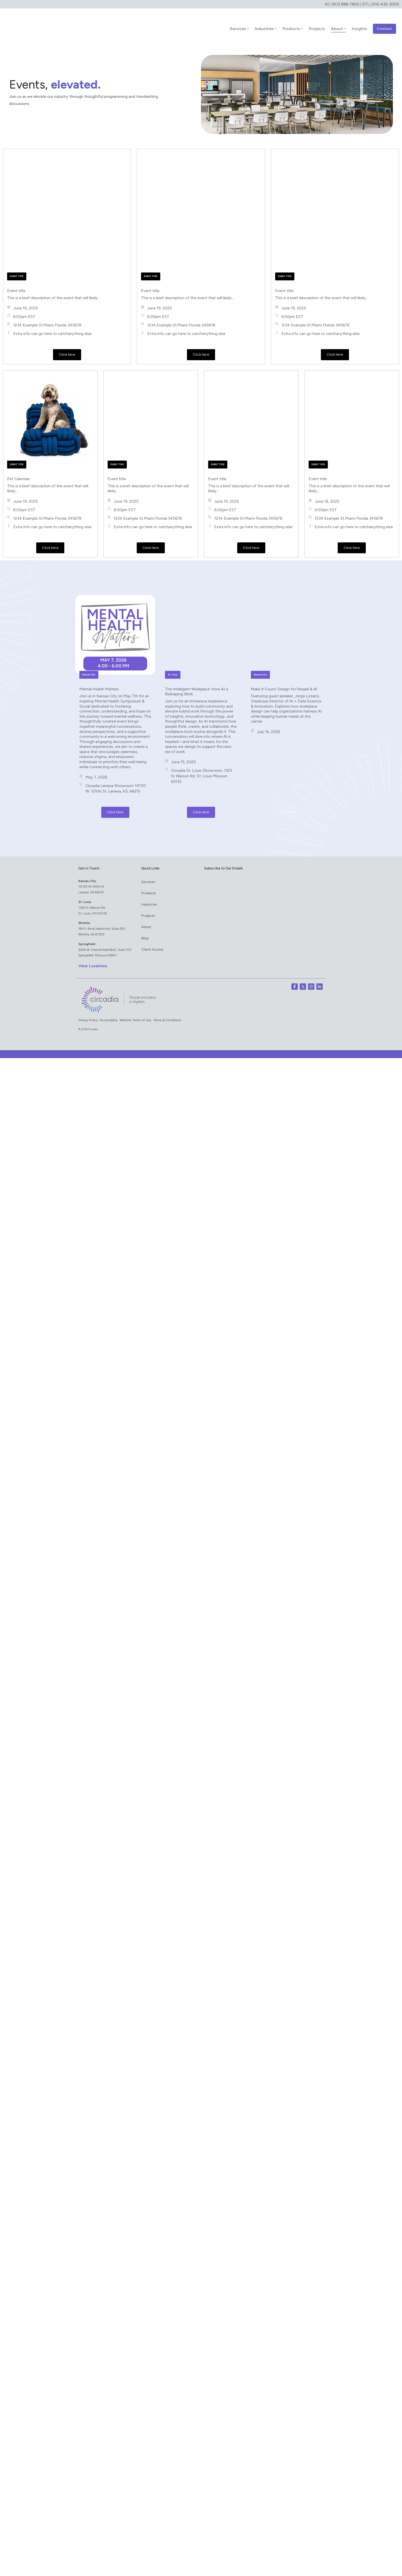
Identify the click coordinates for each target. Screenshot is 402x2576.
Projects (317, 23)
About (338, 23)
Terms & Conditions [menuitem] (167, 977)
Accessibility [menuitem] (109, 977)
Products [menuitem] (148, 850)
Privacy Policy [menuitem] (88, 977)
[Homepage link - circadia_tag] (117, 969)
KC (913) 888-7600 (342, 4)
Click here (67, 312)
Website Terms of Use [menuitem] (135, 977)
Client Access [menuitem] (152, 907)
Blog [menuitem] (144, 895)
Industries (266, 23)
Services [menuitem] (148, 839)
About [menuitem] (146, 884)
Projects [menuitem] (148, 873)
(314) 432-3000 (385, 4)
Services (239, 23)
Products (293, 23)
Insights (359, 23)
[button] (294, 944)
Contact (384, 23)
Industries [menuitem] (149, 862)
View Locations (92, 923)
